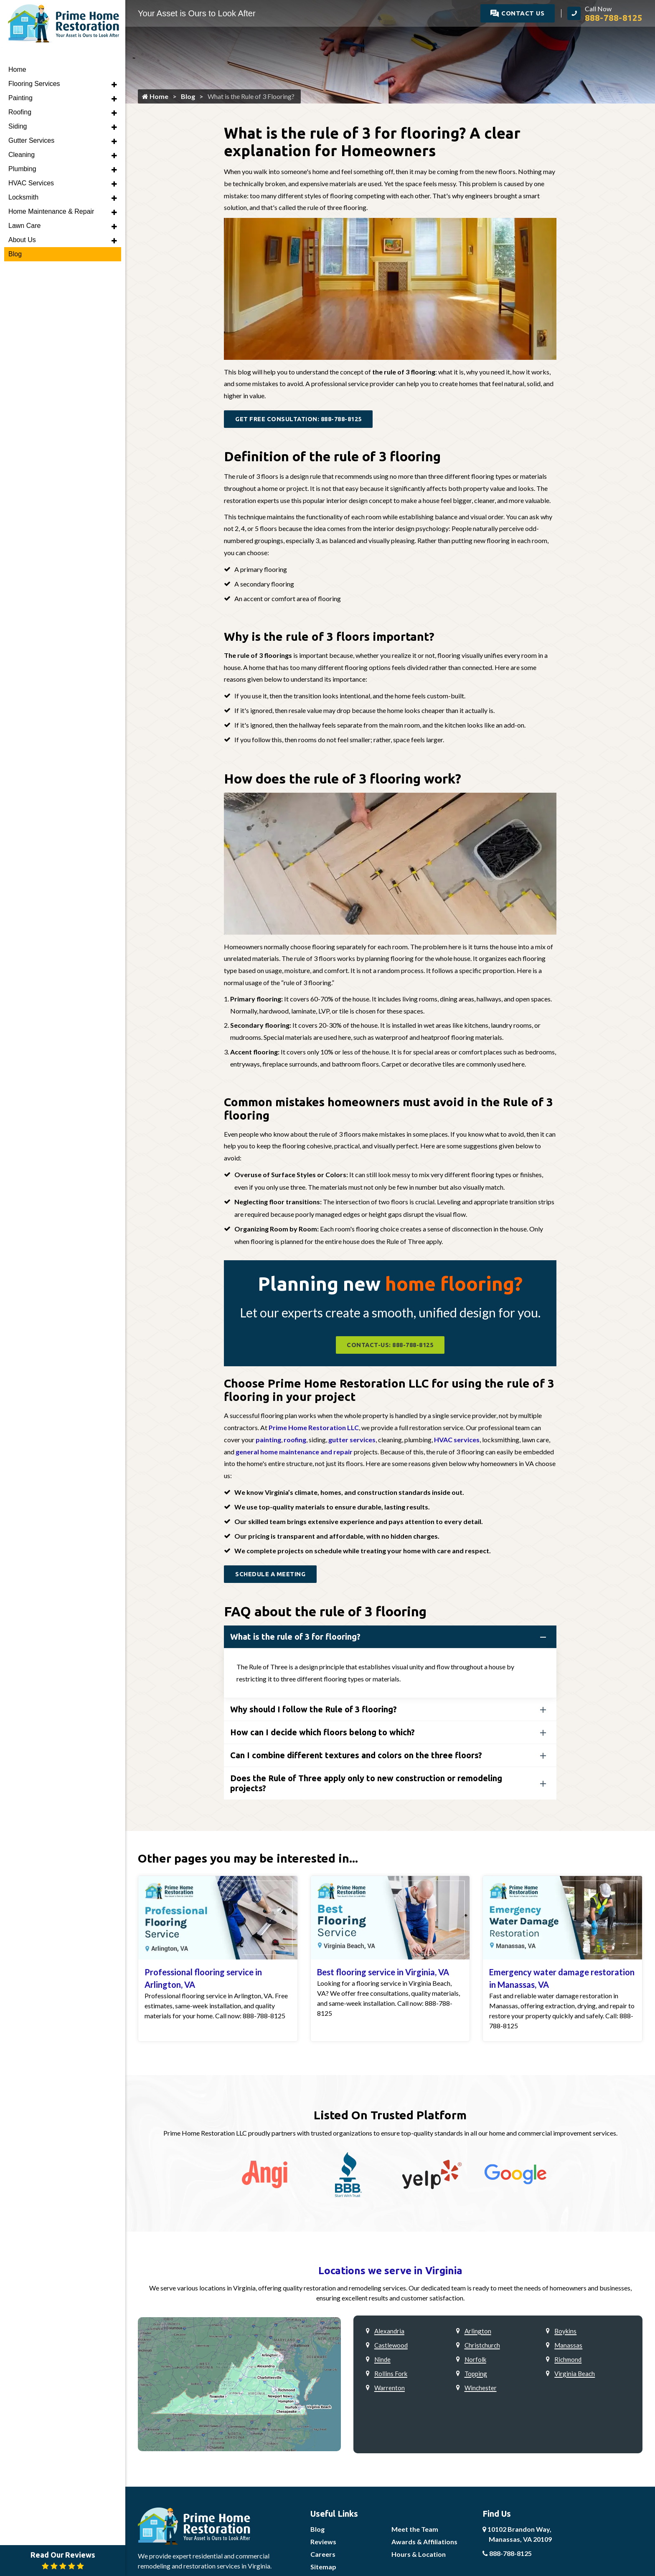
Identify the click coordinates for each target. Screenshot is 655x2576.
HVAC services (457, 1442)
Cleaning (21, 138)
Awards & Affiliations (424, 2544)
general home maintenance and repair (294, 1454)
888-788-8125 (507, 2556)
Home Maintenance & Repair (51, 195)
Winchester (481, 2390)
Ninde (382, 2362)
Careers (322, 2557)
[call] (604, 13)
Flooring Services (34, 67)
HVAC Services (31, 166)
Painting (20, 81)
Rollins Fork (390, 2376)
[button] (114, 68)
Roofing (19, 95)
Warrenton (389, 2390)
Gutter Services (31, 124)
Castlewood (391, 2348)
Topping (476, 2376)
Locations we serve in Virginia (390, 2273)
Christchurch (482, 2348)
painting (268, 1442)
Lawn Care (24, 209)
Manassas (568, 2348)
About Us (22, 223)
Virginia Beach (574, 2376)
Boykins (565, 2334)
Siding (17, 110)
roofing (295, 1442)
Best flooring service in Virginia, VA (383, 1975)
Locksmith (23, 181)
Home (155, 97)
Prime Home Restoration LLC (314, 1430)
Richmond (567, 2362)
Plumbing (22, 152)
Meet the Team (414, 2532)
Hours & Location (418, 2557)
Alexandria (389, 2334)
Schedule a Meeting (272, 1576)
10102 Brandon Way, (517, 2537)
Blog (188, 97)
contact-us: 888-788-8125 (390, 1346)
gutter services (352, 1442)
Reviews (323, 2544)
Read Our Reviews (62, 2560)
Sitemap (323, 2569)
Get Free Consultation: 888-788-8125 (303, 420)
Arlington (478, 2334)
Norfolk (475, 2362)
